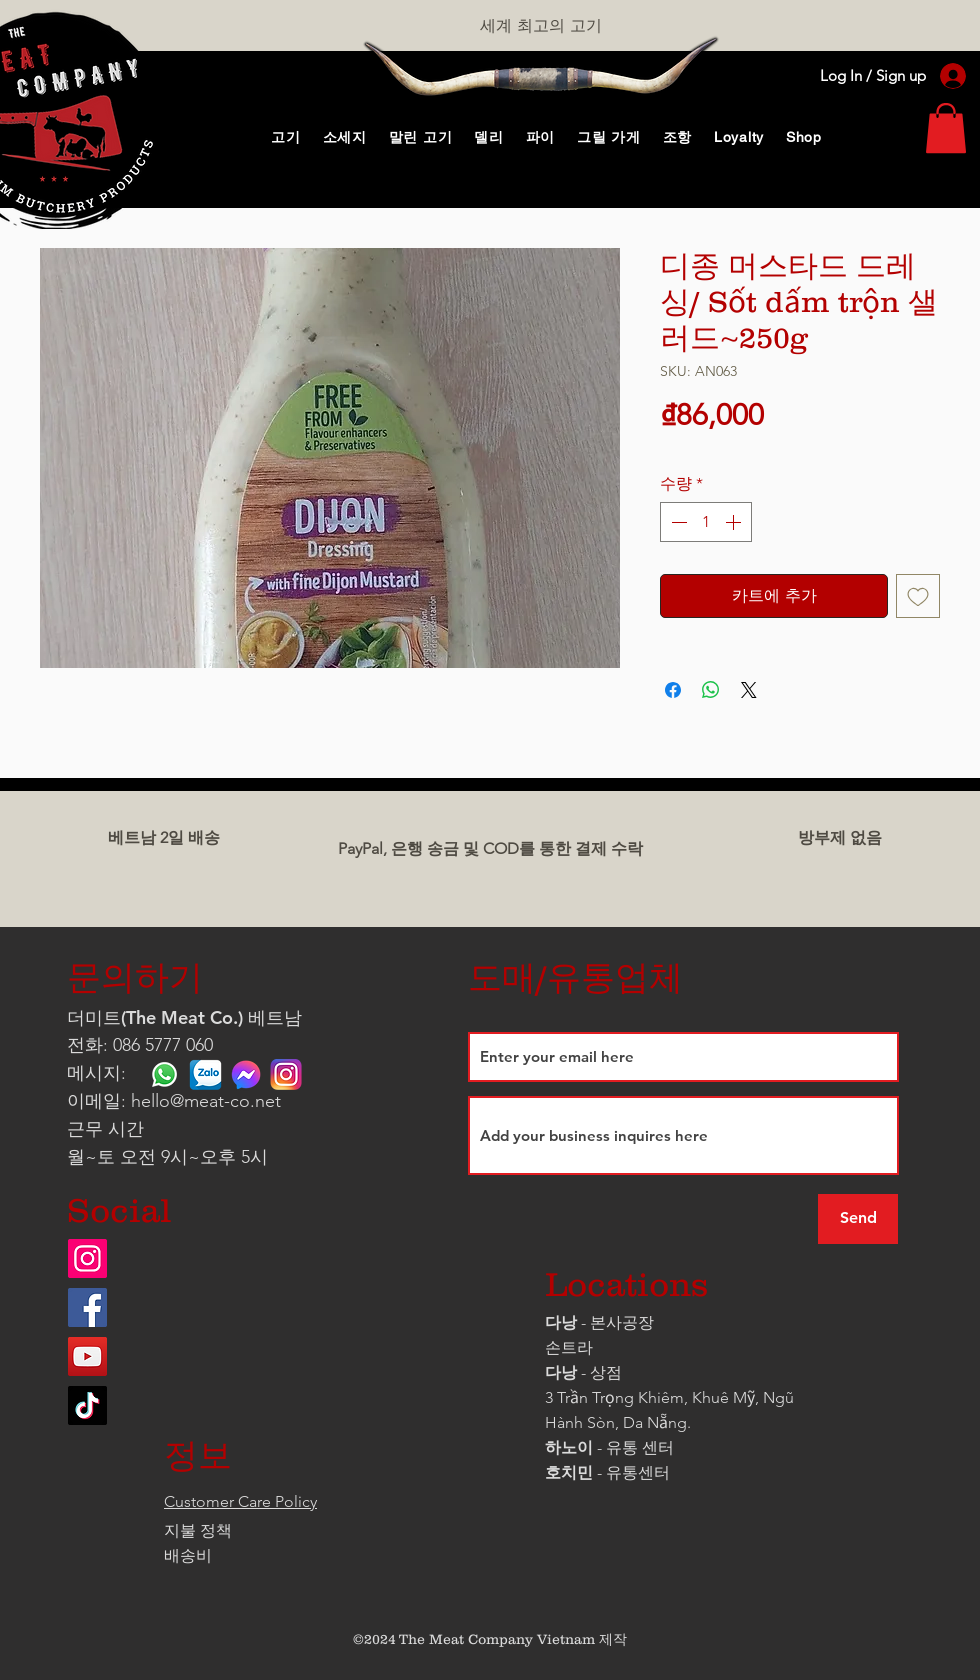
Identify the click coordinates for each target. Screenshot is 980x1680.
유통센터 (638, 1472)
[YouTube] (87, 1356)
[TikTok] (87, 1405)
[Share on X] (749, 690)
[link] (946, 128)
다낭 (561, 1322)
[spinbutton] (706, 522)
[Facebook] (87, 1307)
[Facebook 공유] (673, 690)
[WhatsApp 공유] (711, 690)
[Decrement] (677, 522)
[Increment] (735, 522)
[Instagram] (87, 1258)
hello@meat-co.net (206, 1101)
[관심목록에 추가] (918, 596)
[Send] (858, 1219)
